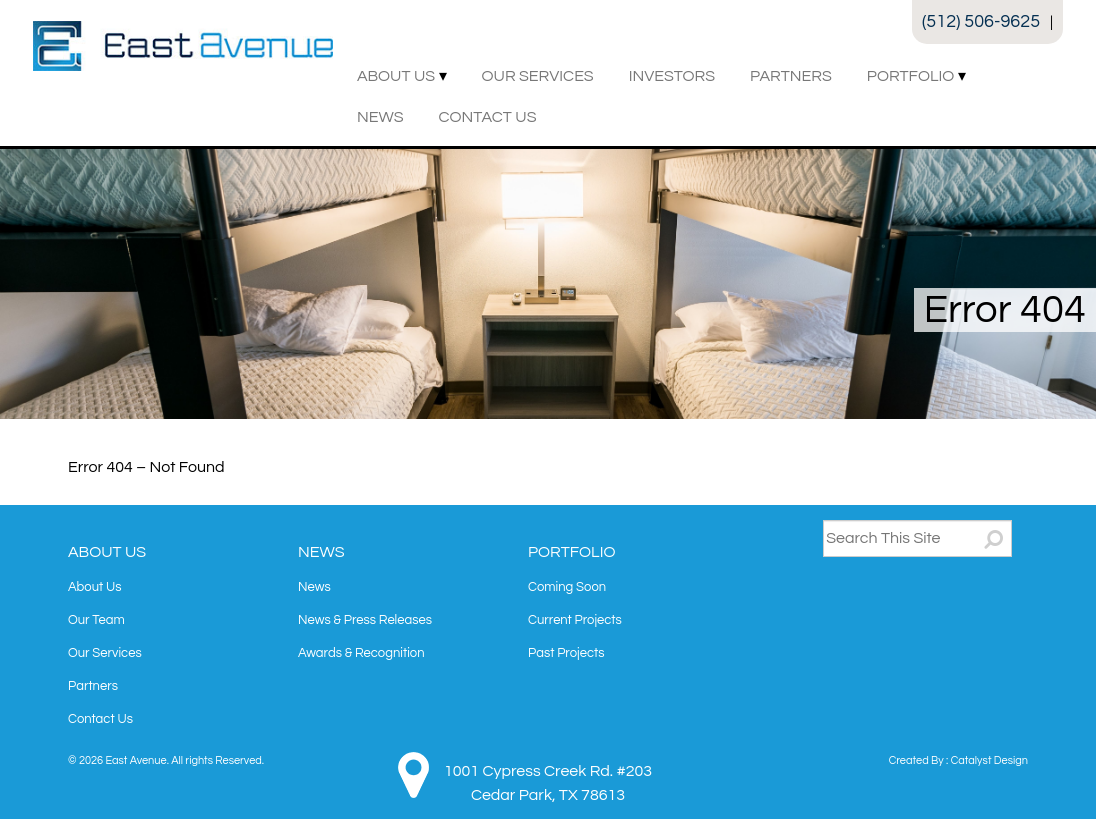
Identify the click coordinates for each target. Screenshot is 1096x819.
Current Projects (575, 620)
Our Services (538, 76)
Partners (791, 76)
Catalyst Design (989, 760)
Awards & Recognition (361, 653)
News (380, 117)
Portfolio (910, 76)
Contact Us (488, 117)
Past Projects (566, 653)
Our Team (96, 620)
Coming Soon (567, 587)
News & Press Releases (365, 620)
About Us (396, 76)
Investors (672, 76)
